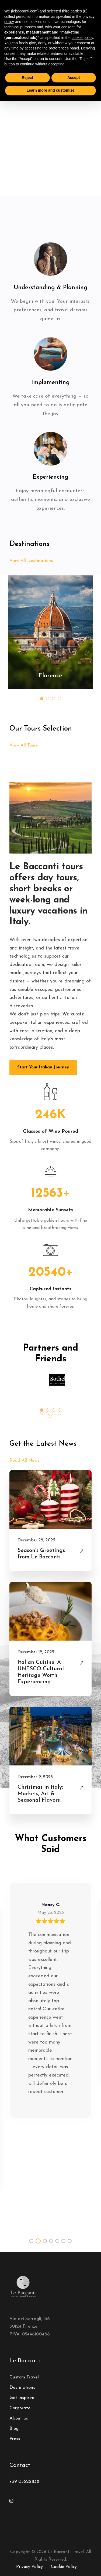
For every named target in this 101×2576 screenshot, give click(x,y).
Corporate (19, 2408)
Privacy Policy (29, 2567)
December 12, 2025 (36, 1652)
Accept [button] (73, 77)
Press (14, 2439)
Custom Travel (24, 2377)
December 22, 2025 (36, 1540)
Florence (50, 676)
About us (18, 2418)
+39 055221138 (24, 2481)
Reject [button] (27, 77)
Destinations (22, 2387)
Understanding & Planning (51, 288)
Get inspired (21, 2397)
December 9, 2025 (35, 1777)
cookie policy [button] (82, 37)
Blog (14, 2428)
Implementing (50, 382)
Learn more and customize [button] (50, 90)
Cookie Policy (64, 2567)
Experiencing (50, 477)
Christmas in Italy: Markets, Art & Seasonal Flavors (40, 1794)
